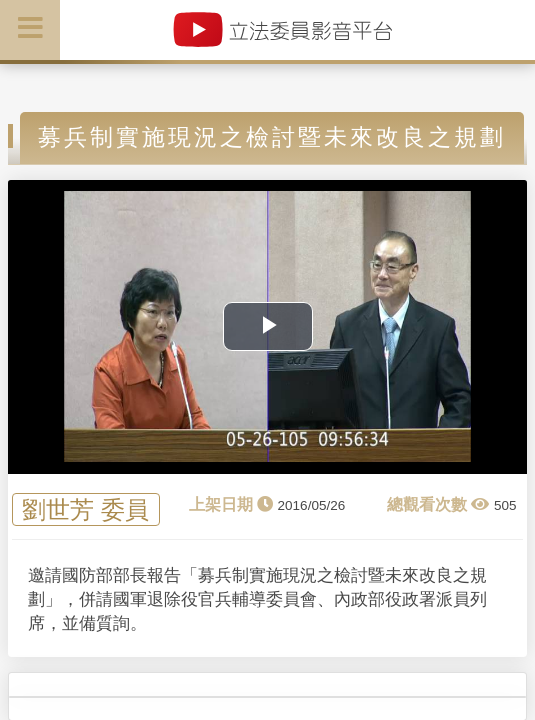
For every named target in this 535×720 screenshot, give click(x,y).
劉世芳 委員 (85, 509)
